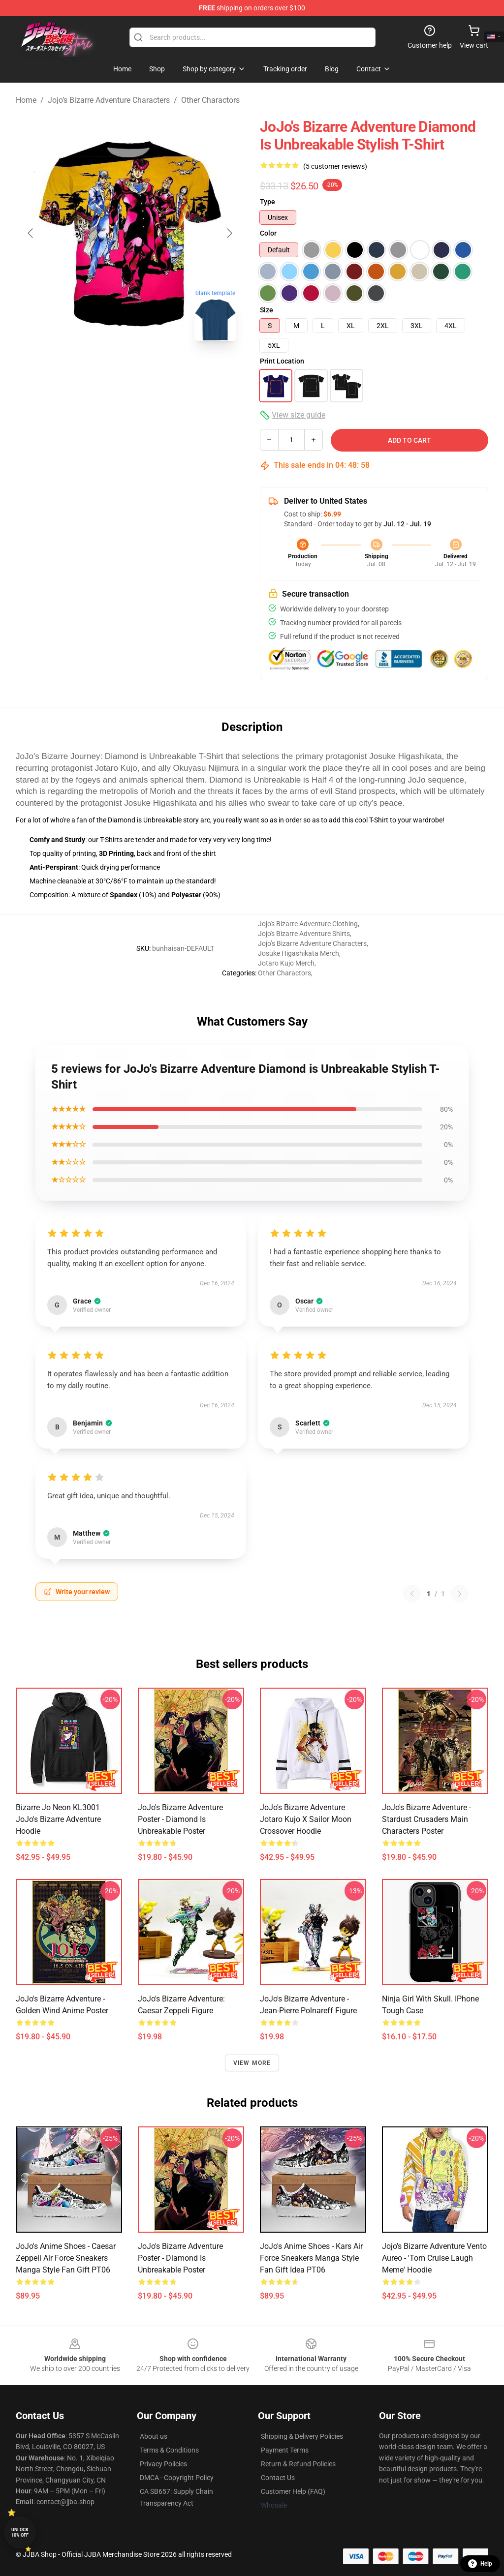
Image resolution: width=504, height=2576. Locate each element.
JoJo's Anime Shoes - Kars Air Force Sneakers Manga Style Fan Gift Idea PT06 (311, 2258)
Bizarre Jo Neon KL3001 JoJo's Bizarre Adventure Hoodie (58, 1819)
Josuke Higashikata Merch (298, 953)
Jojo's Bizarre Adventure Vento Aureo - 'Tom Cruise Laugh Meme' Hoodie (434, 2258)
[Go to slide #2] (155, 370)
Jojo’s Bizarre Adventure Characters (109, 100)
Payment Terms (285, 2450)
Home (26, 100)
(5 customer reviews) (335, 166)
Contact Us (278, 2478)
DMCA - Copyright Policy (177, 2478)
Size (266, 310)
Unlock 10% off (20, 2532)
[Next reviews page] (460, 1594)
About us (153, 2436)
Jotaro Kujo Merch (286, 963)
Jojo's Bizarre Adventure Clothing (308, 924)
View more (252, 2063)
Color (268, 233)
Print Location (282, 361)
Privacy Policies (163, 2464)
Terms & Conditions (169, 2450)
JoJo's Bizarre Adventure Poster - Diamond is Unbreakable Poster (180, 1819)
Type (267, 202)
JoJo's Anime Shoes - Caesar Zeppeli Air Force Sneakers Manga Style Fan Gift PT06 (66, 2258)
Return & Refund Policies (298, 2464)
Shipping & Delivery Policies (302, 2436)
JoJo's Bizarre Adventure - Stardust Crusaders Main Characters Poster (426, 1819)
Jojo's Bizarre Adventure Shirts (304, 934)
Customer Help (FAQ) (293, 2491)
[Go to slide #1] (104, 370)
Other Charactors (210, 100)
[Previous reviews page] (412, 1594)
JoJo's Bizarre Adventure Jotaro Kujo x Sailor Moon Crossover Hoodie (305, 1819)
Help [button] (480, 2563)
